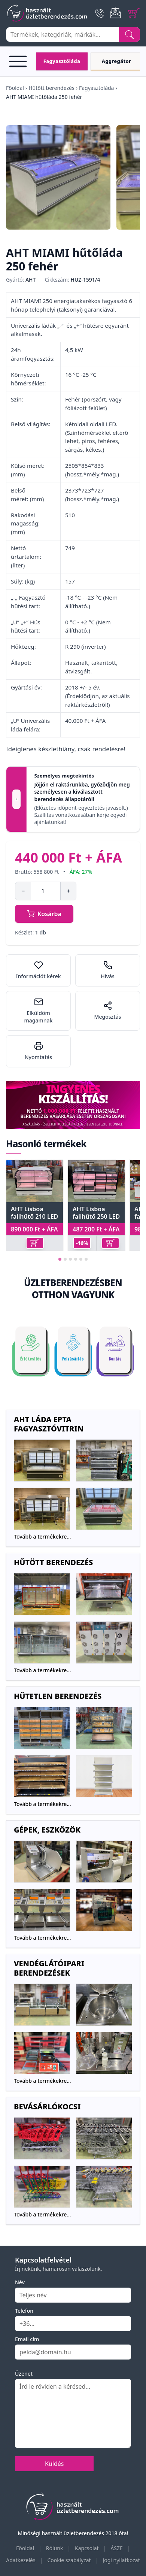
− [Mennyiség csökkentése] (23, 891)
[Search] (129, 34)
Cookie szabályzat (69, 2560)
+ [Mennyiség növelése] (68, 891)
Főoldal (15, 87)
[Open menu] (19, 61)
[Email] (116, 13)
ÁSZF (116, 2548)
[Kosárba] (35, 1243)
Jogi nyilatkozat (121, 2560)
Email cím (27, 2339)
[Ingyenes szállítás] (73, 1105)
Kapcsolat (87, 2548)
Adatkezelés (20, 2560)
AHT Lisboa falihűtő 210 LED (34, 1212)
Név (20, 2282)
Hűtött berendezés (51, 87)
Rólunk (54, 2548)
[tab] (59, 1259)
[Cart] (134, 13)
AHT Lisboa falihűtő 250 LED (96, 1212)
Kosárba (44, 914)
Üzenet (24, 2373)
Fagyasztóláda (96, 87)
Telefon (24, 2310)
